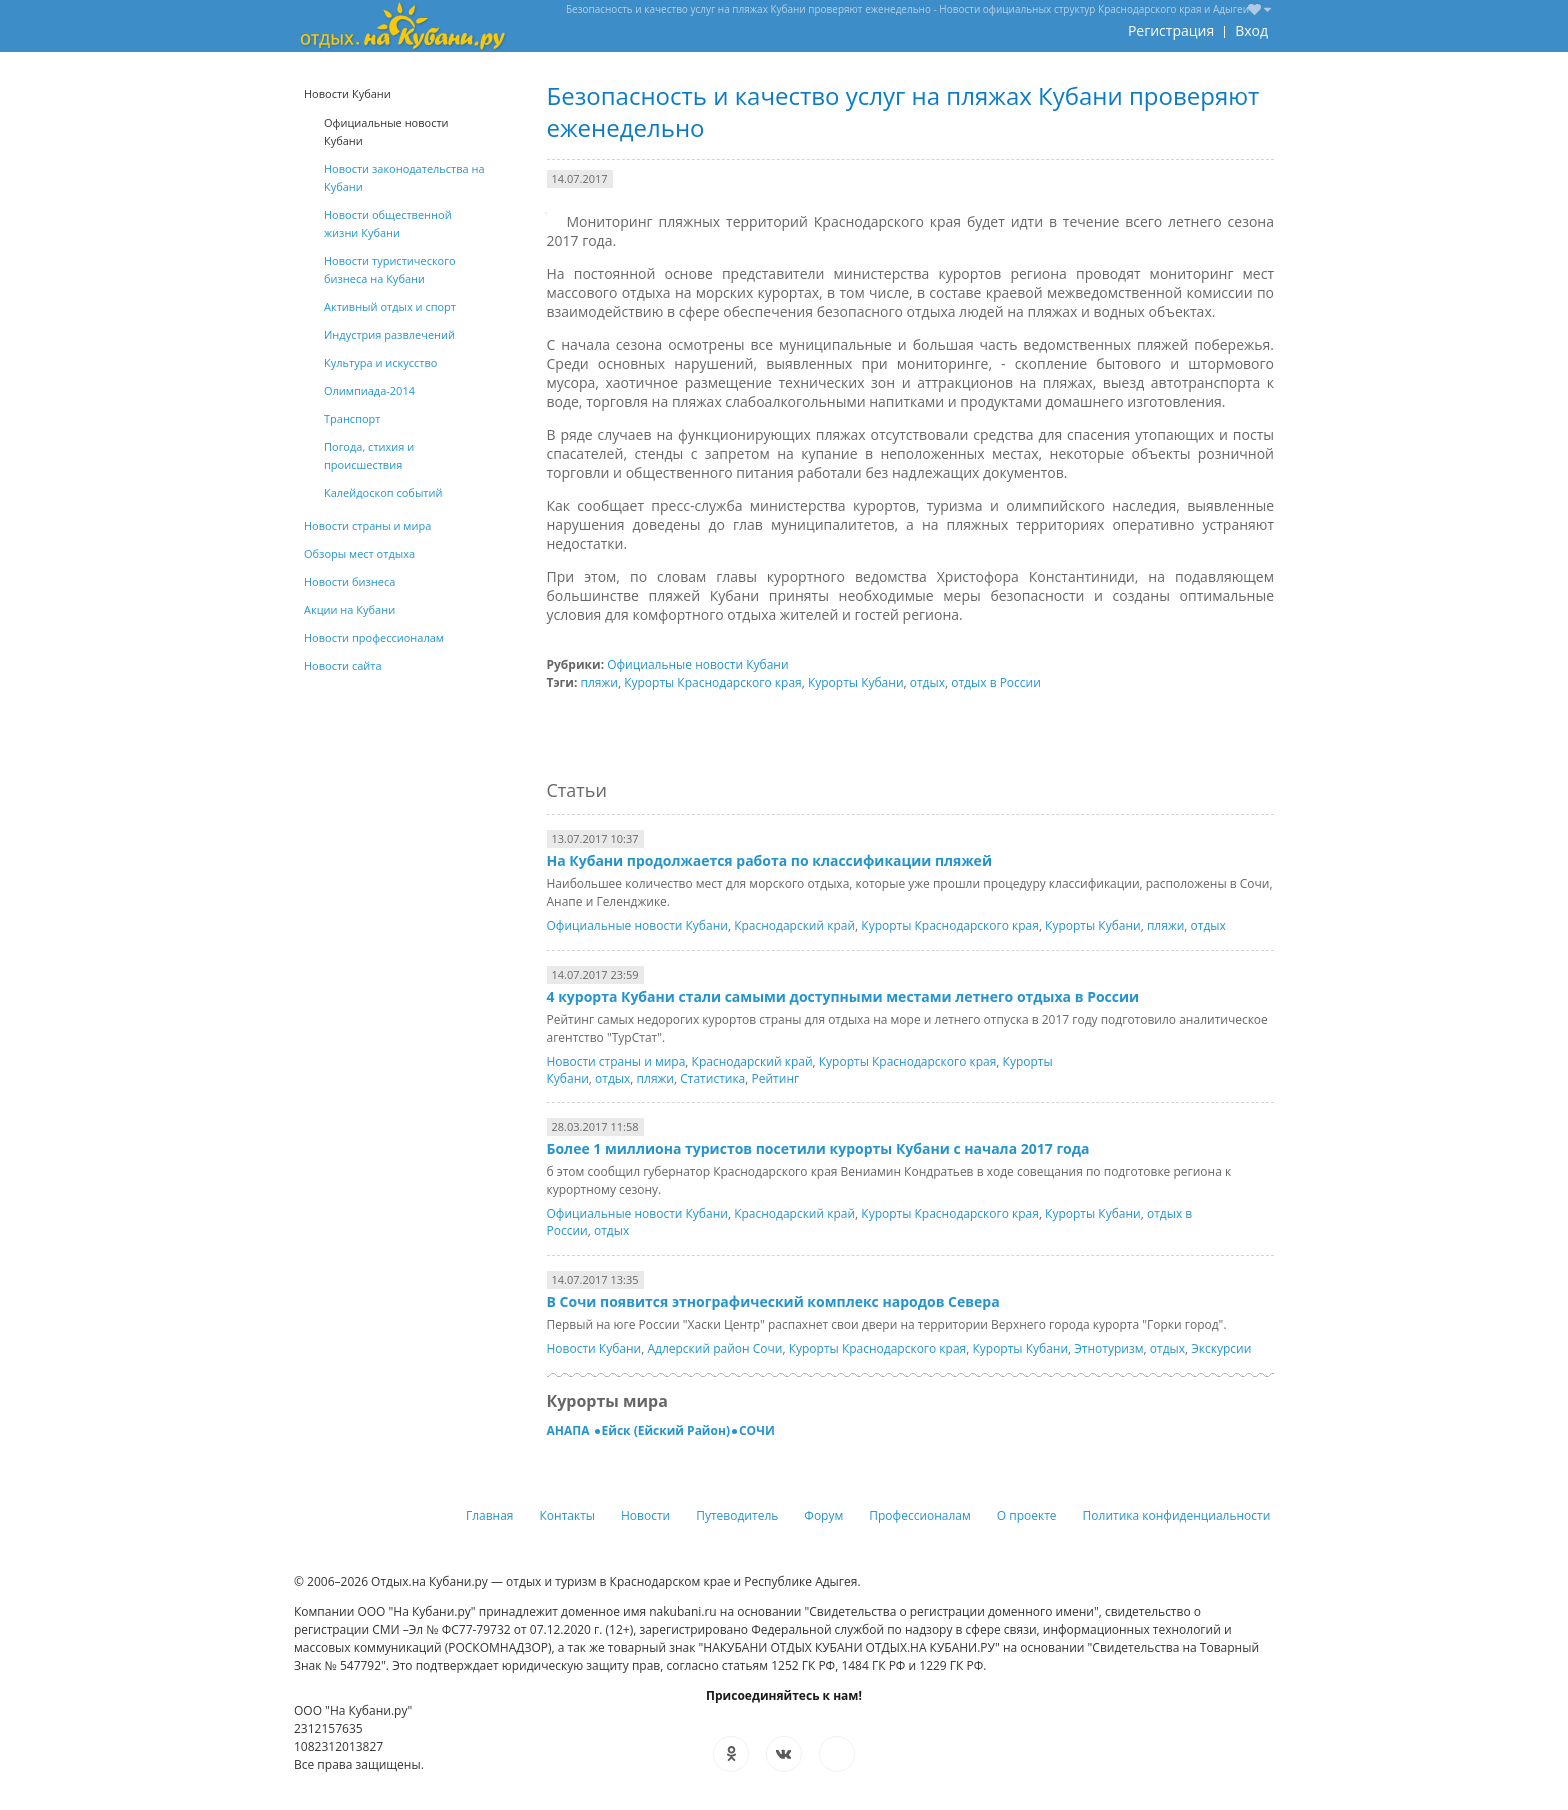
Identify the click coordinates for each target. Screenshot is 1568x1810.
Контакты (568, 1515)
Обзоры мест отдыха (359, 553)
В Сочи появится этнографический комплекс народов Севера (773, 1301)
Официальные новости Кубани (697, 664)
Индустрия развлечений (389, 334)
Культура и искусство (380, 362)
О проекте (1027, 1515)
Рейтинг (776, 1078)
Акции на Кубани (349, 609)
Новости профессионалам (374, 637)
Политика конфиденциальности (1177, 1515)
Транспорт (352, 418)
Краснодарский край (794, 925)
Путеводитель (737, 1515)
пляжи (599, 682)
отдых (927, 682)
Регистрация (1171, 30)
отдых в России (996, 682)
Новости (645, 1515)
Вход (1251, 30)
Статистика (712, 1078)
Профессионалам (920, 1515)
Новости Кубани (594, 1348)
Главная (490, 1515)
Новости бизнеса (349, 581)
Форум (823, 1515)
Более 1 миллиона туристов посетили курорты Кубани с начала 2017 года (818, 1148)
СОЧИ (757, 1430)
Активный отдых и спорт (390, 306)
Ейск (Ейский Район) (666, 1430)
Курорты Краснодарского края (713, 682)
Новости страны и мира (616, 1061)
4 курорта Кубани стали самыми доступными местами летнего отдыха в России (843, 996)
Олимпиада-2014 (369, 390)
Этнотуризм (1108, 1348)
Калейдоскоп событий (383, 492)
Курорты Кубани (856, 682)
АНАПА (570, 1430)
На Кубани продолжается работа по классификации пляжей (769, 860)
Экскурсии (1221, 1348)
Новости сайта (343, 665)
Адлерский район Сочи (714, 1348)
